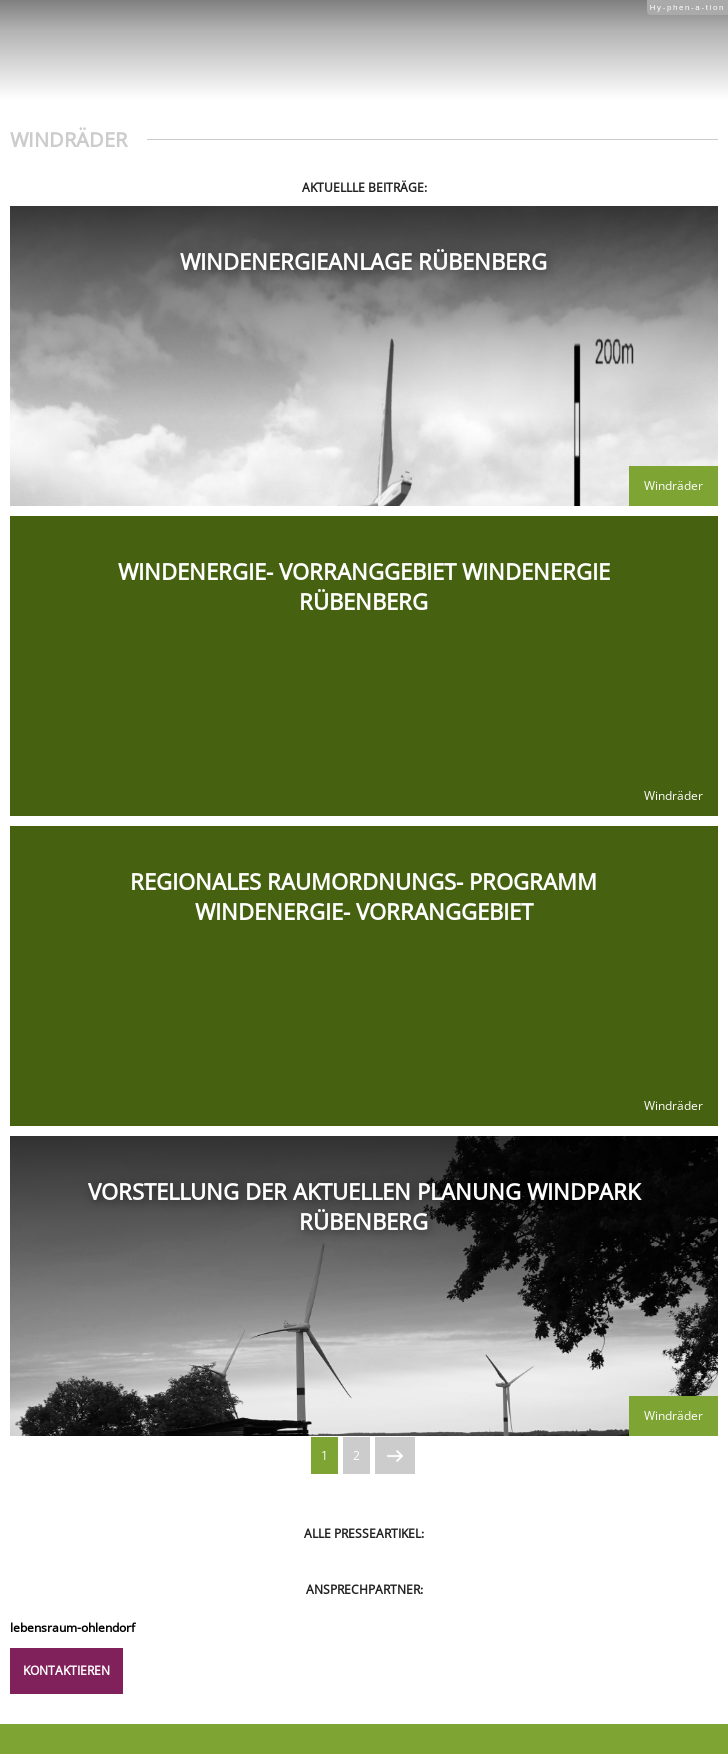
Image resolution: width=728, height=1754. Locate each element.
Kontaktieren (66, 1670)
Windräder (673, 485)
